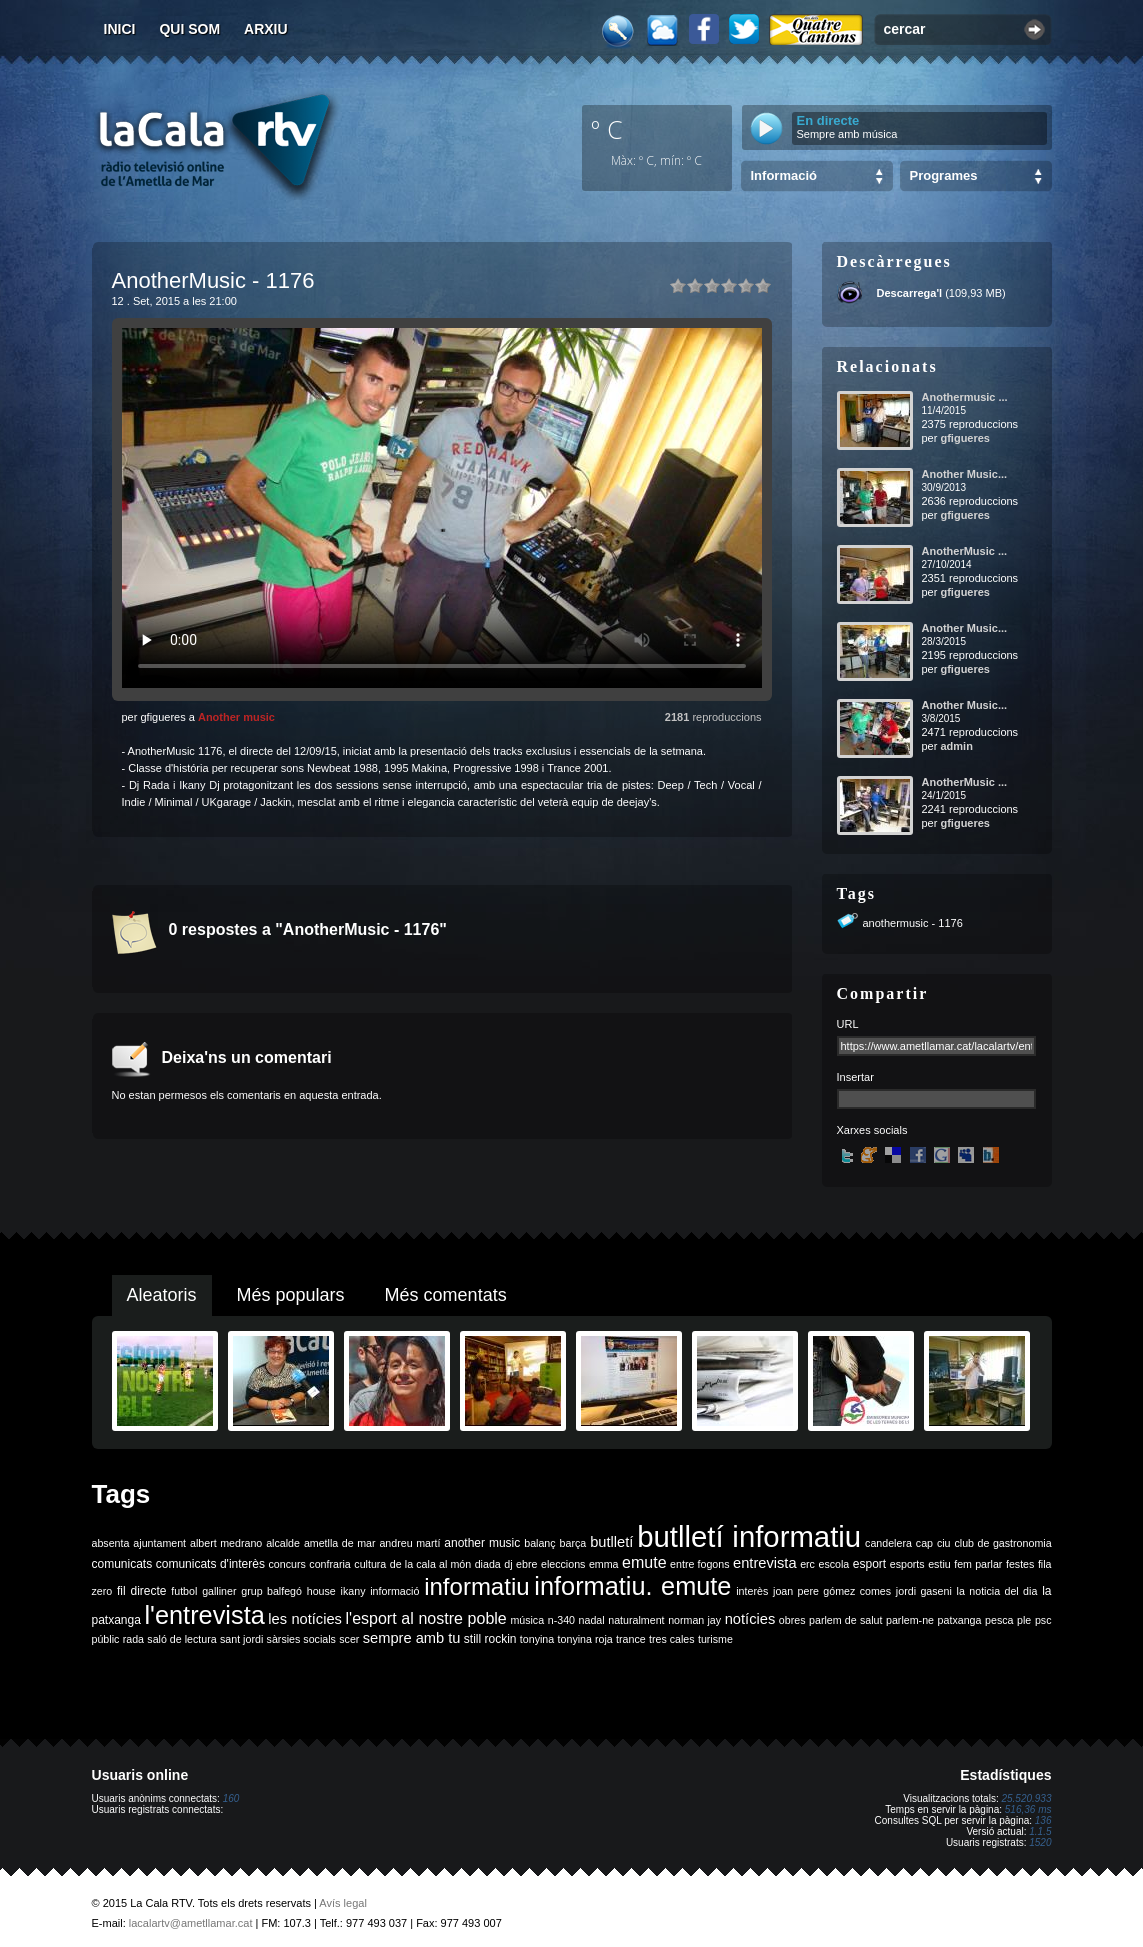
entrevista (765, 1563)
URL (848, 1024)
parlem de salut (845, 1620)
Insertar (855, 1077)
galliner (219, 1591)
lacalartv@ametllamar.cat (191, 1923)
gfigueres (965, 438)
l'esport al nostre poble (426, 1618)
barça (573, 1543)
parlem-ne (910, 1620)
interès (752, 1591)
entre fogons (699, 1564)
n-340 (561, 1620)
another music (482, 1543)
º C (607, 129)
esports (907, 1564)
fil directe (141, 1591)
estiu (939, 1564)
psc (1043, 1620)
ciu (944, 1543)
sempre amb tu (412, 1638)
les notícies (305, 1619)
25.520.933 (1026, 1798)
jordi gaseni (924, 1591)
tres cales (672, 1639)
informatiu (476, 1586)
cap (924, 1543)
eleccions (563, 1564)
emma (604, 1564)
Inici (120, 29)
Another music (236, 717)
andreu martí (409, 1543)
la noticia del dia (997, 1591)
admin (956, 746)
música (527, 1620)
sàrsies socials (301, 1639)
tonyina (537, 1639)
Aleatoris (162, 1295)
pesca (999, 1620)
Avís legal (343, 1903)
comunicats (122, 1564)
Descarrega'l (910, 293)
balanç (539, 1543)
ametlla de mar (340, 1543)
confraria (329, 1564)
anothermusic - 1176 (913, 923)
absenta (111, 1543)
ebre (526, 1564)
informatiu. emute (632, 1586)
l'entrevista (204, 1615)
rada (133, 1639)
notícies (750, 1619)
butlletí (611, 1542)
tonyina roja (585, 1639)
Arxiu (266, 29)
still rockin (490, 1639)
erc (807, 1564)
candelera (888, 1543)
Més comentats (446, 1295)
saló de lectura (181, 1639)
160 (231, 1798)
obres (792, 1620)
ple (1024, 1620)
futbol (184, 1591)
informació (394, 1591)
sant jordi (241, 1639)
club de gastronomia (1002, 1543)
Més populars (291, 1295)
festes (1020, 1564)
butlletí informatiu (749, 1536)
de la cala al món (430, 1564)
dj (508, 1564)
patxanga (960, 1620)
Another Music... (965, 474)
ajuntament (159, 1543)
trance (631, 1639)
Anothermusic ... (965, 397)
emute (644, 1562)
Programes (944, 175)
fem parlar (978, 1564)
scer (349, 1639)
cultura (370, 1564)
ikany (353, 1591)
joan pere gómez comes (832, 1591)
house (321, 1591)
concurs (286, 1564)
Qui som (189, 29)
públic (106, 1639)
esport (869, 1564)
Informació (784, 175)
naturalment (636, 1620)
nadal (592, 1620)
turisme (715, 1639)
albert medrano (226, 1543)
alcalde (283, 1543)
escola (833, 1564)
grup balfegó (271, 1591)
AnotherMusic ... (965, 551)
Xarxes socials (872, 1130)
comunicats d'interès (210, 1564)
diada (488, 1564)
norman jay (694, 1620)
